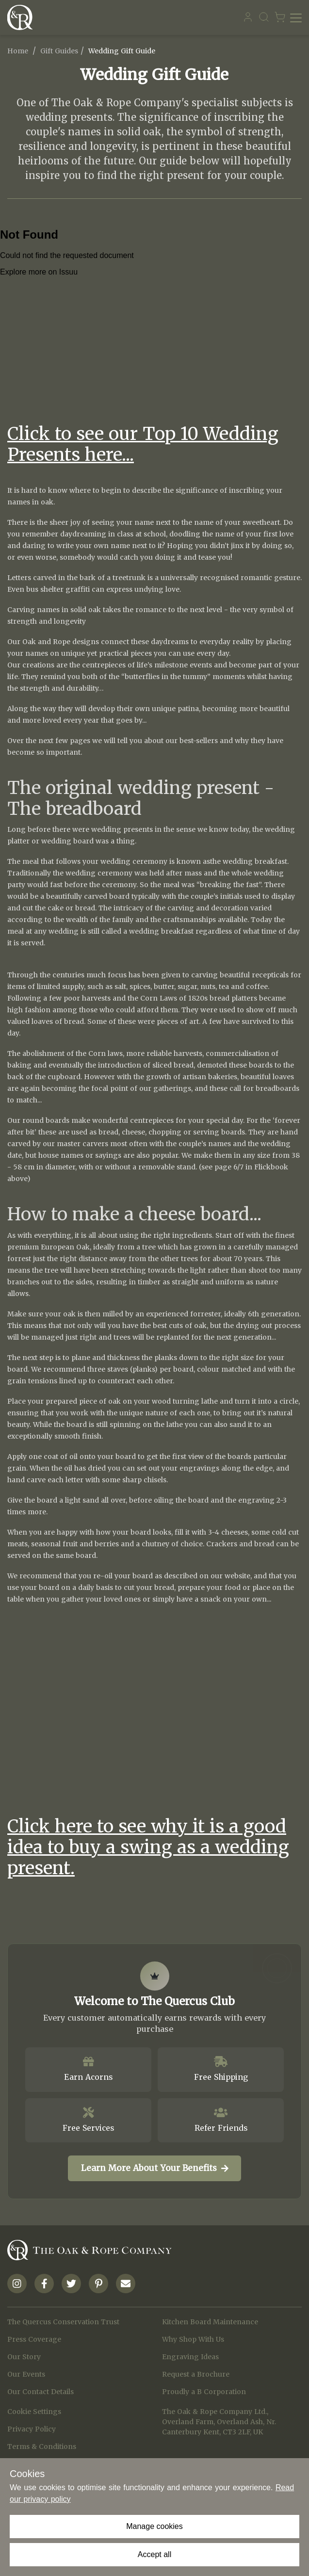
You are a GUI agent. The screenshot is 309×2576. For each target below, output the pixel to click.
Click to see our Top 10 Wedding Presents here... (142, 444)
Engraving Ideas (190, 2356)
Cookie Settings (34, 2411)
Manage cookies (154, 2526)
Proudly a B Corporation (204, 2391)
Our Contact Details (40, 2391)
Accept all (154, 2554)
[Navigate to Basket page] (280, 17)
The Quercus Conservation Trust (63, 2321)
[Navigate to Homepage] (22, 17)
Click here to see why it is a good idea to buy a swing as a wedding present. (148, 1847)
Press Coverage (34, 2339)
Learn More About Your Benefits (154, 2168)
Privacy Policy (31, 2429)
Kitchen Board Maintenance (210, 2321)
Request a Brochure (195, 2374)
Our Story (24, 2356)
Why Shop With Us (193, 2339)
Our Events (26, 2374)
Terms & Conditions (41, 2446)
